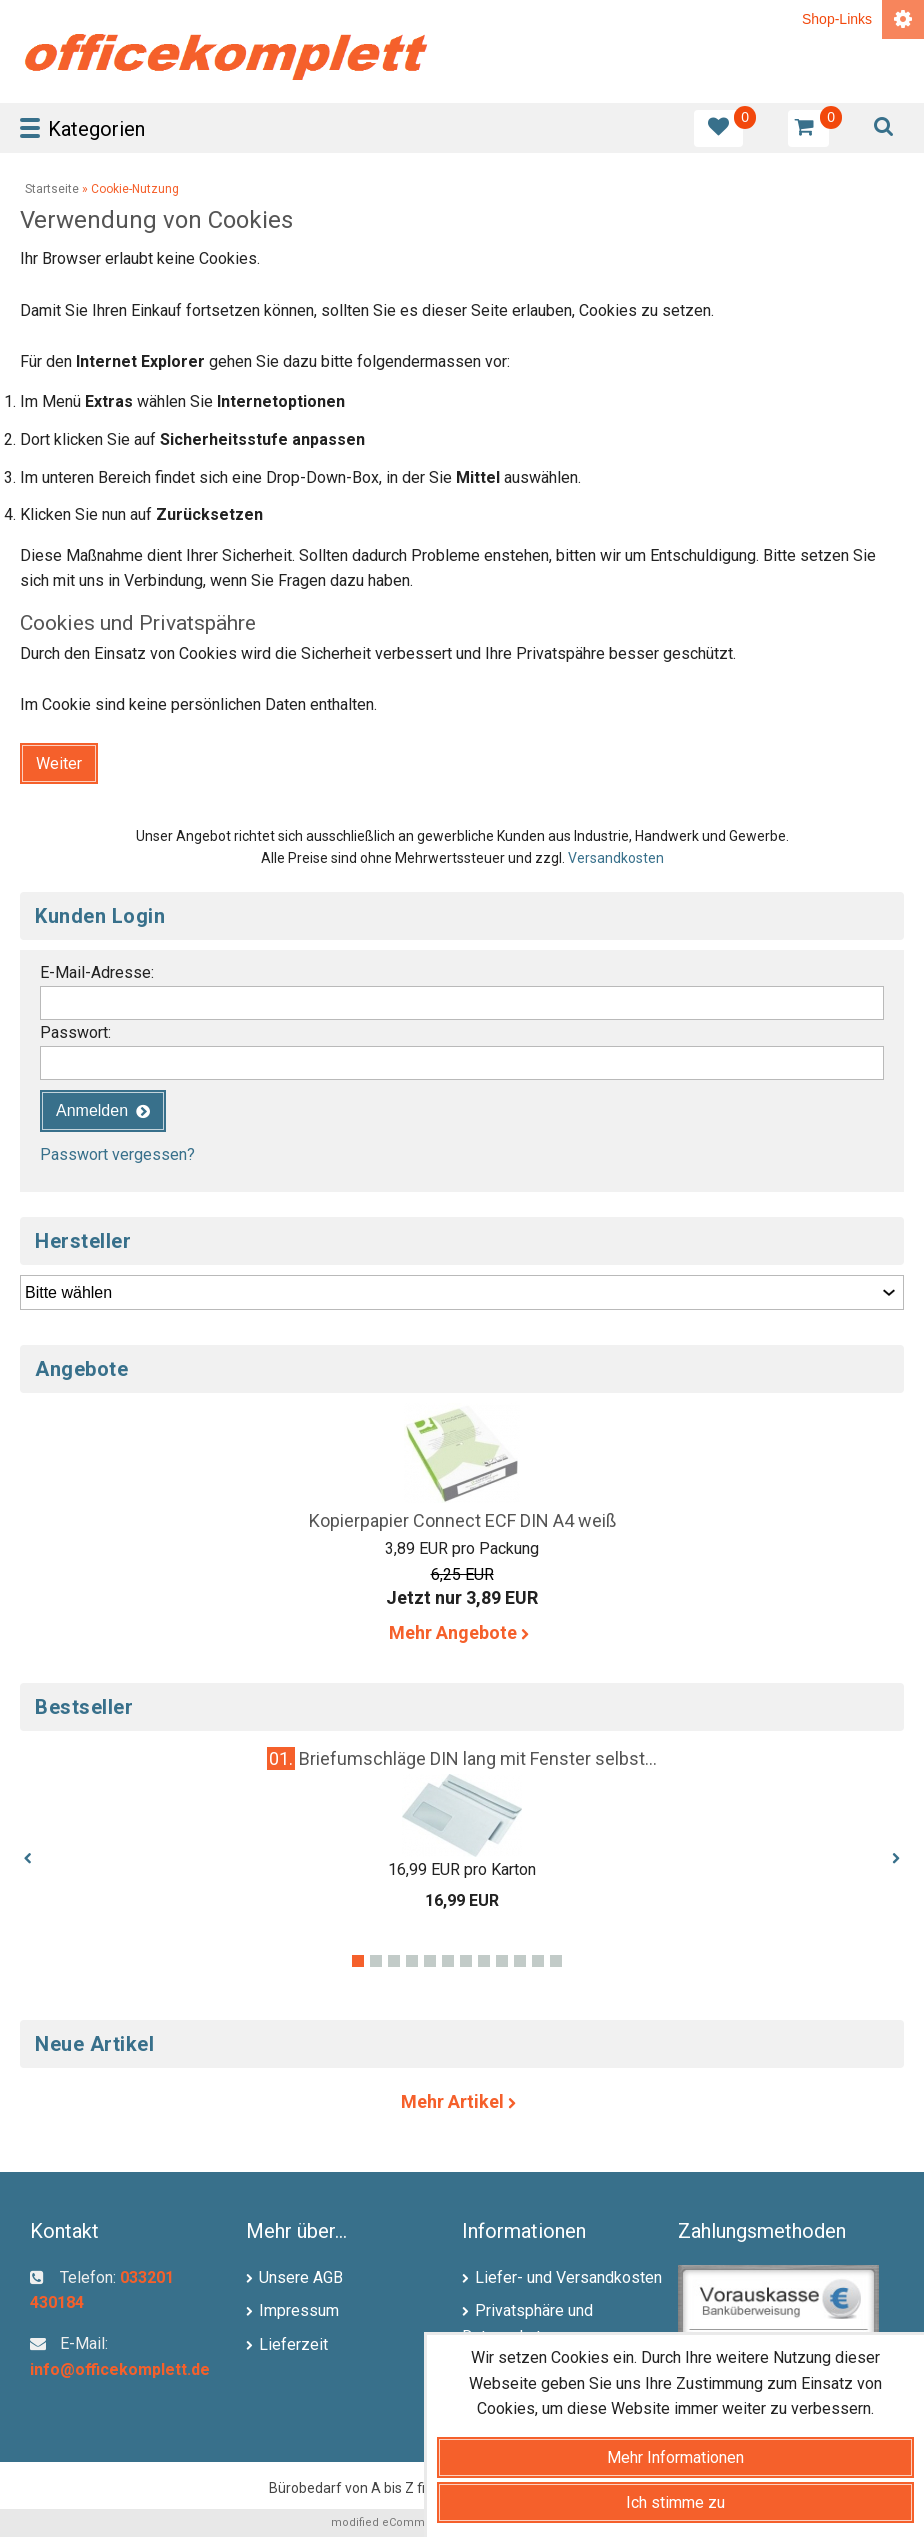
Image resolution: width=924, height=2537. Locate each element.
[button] (59, 763)
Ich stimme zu (675, 2502)
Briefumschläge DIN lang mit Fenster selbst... (478, 1758)
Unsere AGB (301, 2277)
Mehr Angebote (462, 1632)
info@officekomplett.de (120, 2369)
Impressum (299, 2310)
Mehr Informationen (675, 2457)
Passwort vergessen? (117, 1154)
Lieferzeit (293, 2344)
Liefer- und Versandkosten (568, 2277)
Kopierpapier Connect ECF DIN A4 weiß (462, 1520)
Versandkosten (616, 858)
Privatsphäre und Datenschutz (527, 2323)
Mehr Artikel (462, 2101)
